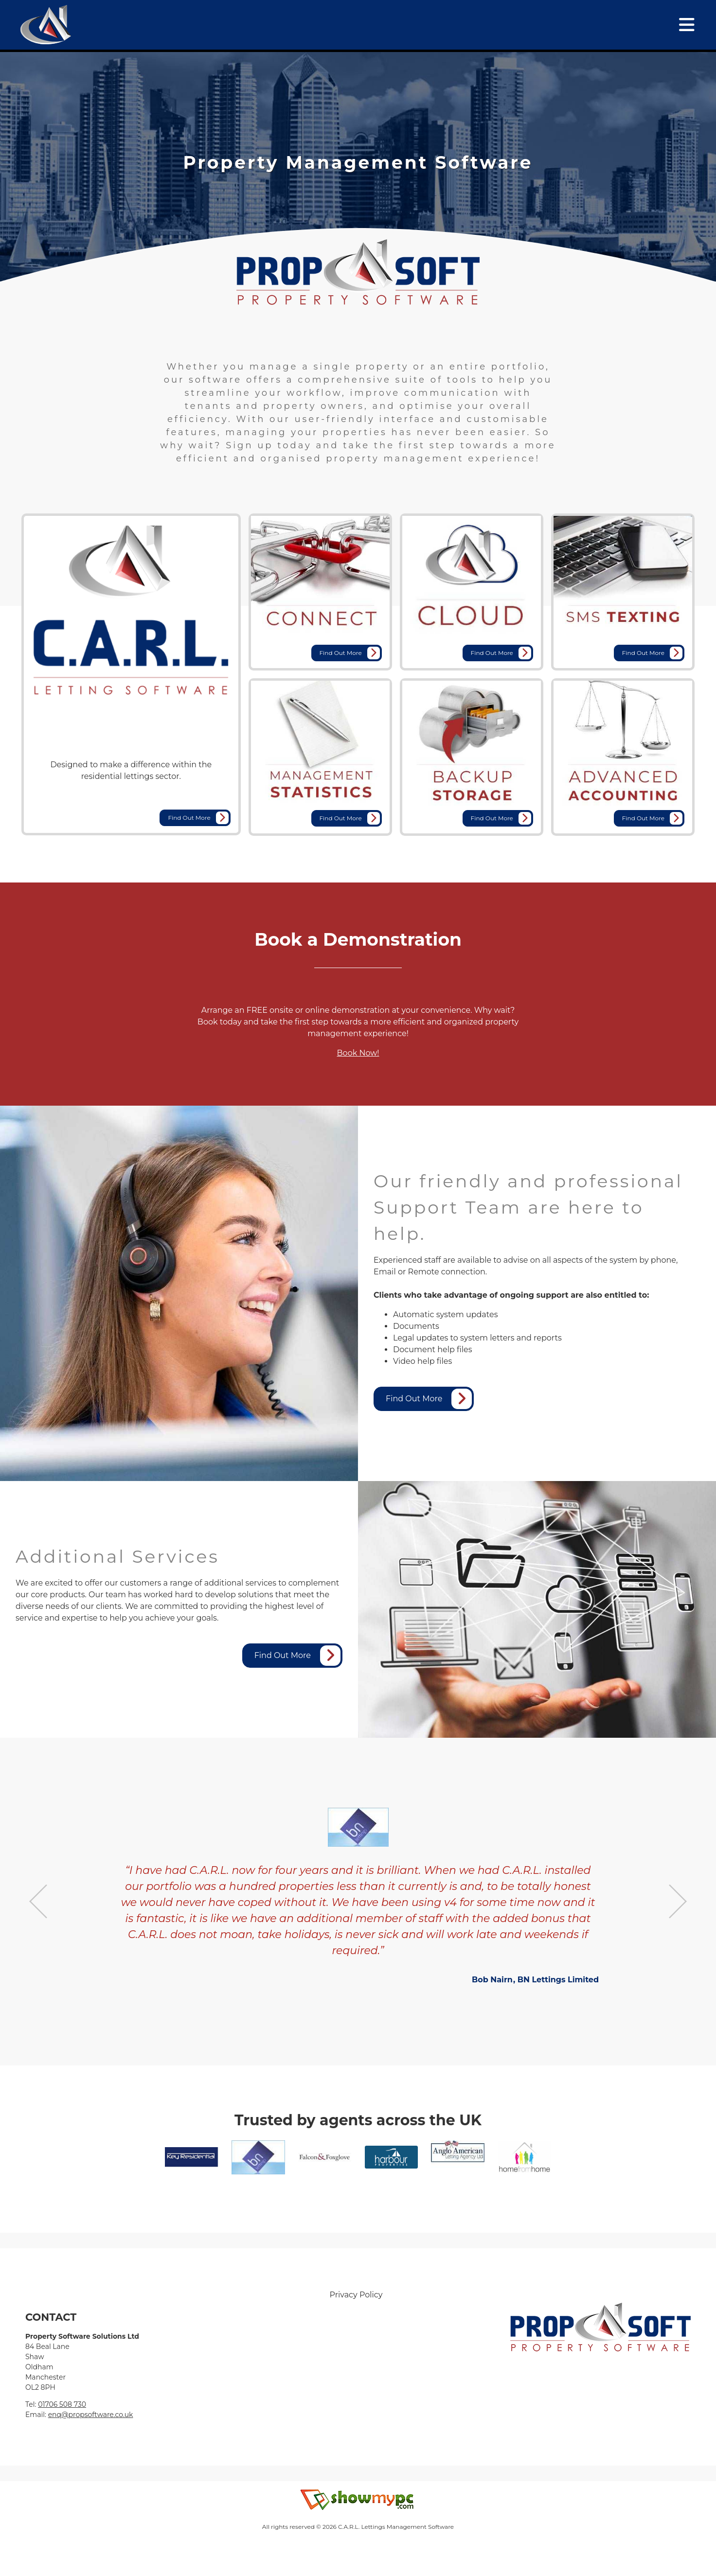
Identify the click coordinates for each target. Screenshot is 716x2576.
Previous (38, 1901)
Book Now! (358, 1053)
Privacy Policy (356, 2294)
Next (678, 1901)
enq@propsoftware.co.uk (90, 2414)
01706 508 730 (62, 2404)
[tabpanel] (358, 162)
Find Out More (199, 818)
